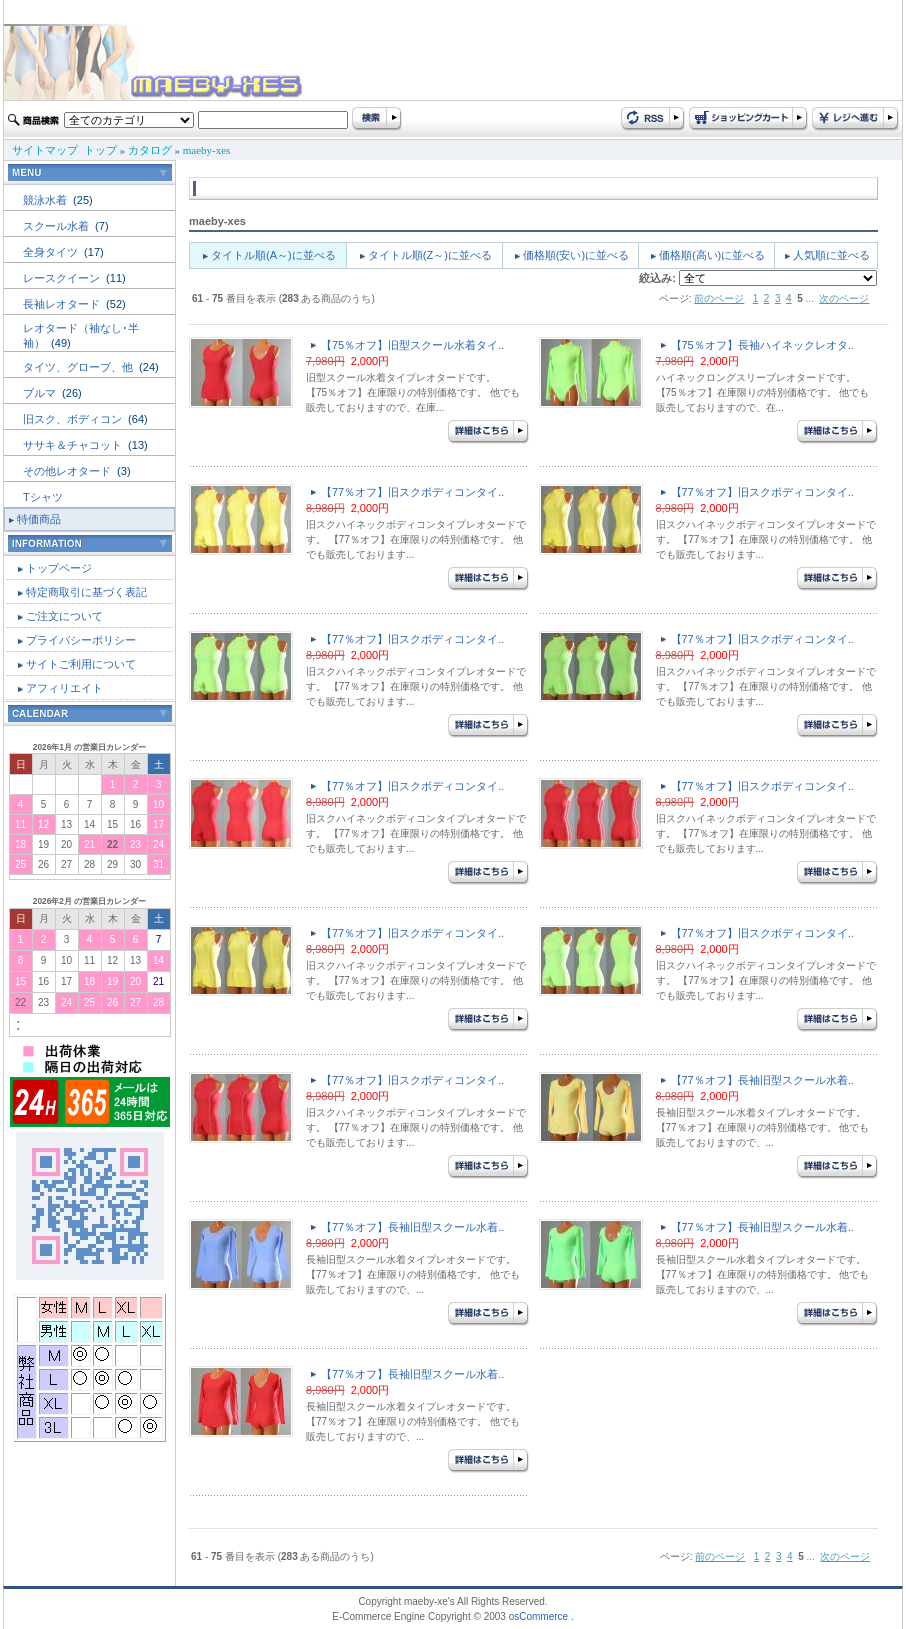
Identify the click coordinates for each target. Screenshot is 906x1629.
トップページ (59, 568)
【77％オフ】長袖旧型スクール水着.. (762, 1080)
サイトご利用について (81, 664)
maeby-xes (207, 150)
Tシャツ (43, 497)
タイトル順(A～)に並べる (273, 255)
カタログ (150, 150)
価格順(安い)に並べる (576, 255)
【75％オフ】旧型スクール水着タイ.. (412, 345)
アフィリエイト (64, 688)
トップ (100, 150)
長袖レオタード (63, 304)
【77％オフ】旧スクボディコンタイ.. (412, 492)
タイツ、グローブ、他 (79, 367)
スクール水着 (57, 226)
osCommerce (538, 1616)
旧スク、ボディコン (74, 419)
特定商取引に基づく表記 (86, 592)
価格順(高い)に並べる (712, 255)
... (810, 298)
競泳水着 (46, 200)
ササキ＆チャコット (74, 445)
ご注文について (64, 616)
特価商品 (39, 519)
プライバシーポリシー (81, 640)
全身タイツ (52, 252)
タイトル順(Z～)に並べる (430, 255)
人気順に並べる (831, 255)
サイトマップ (45, 150)
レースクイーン (63, 278)
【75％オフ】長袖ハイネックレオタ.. (762, 345)
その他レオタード (68, 471)
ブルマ (41, 393)
